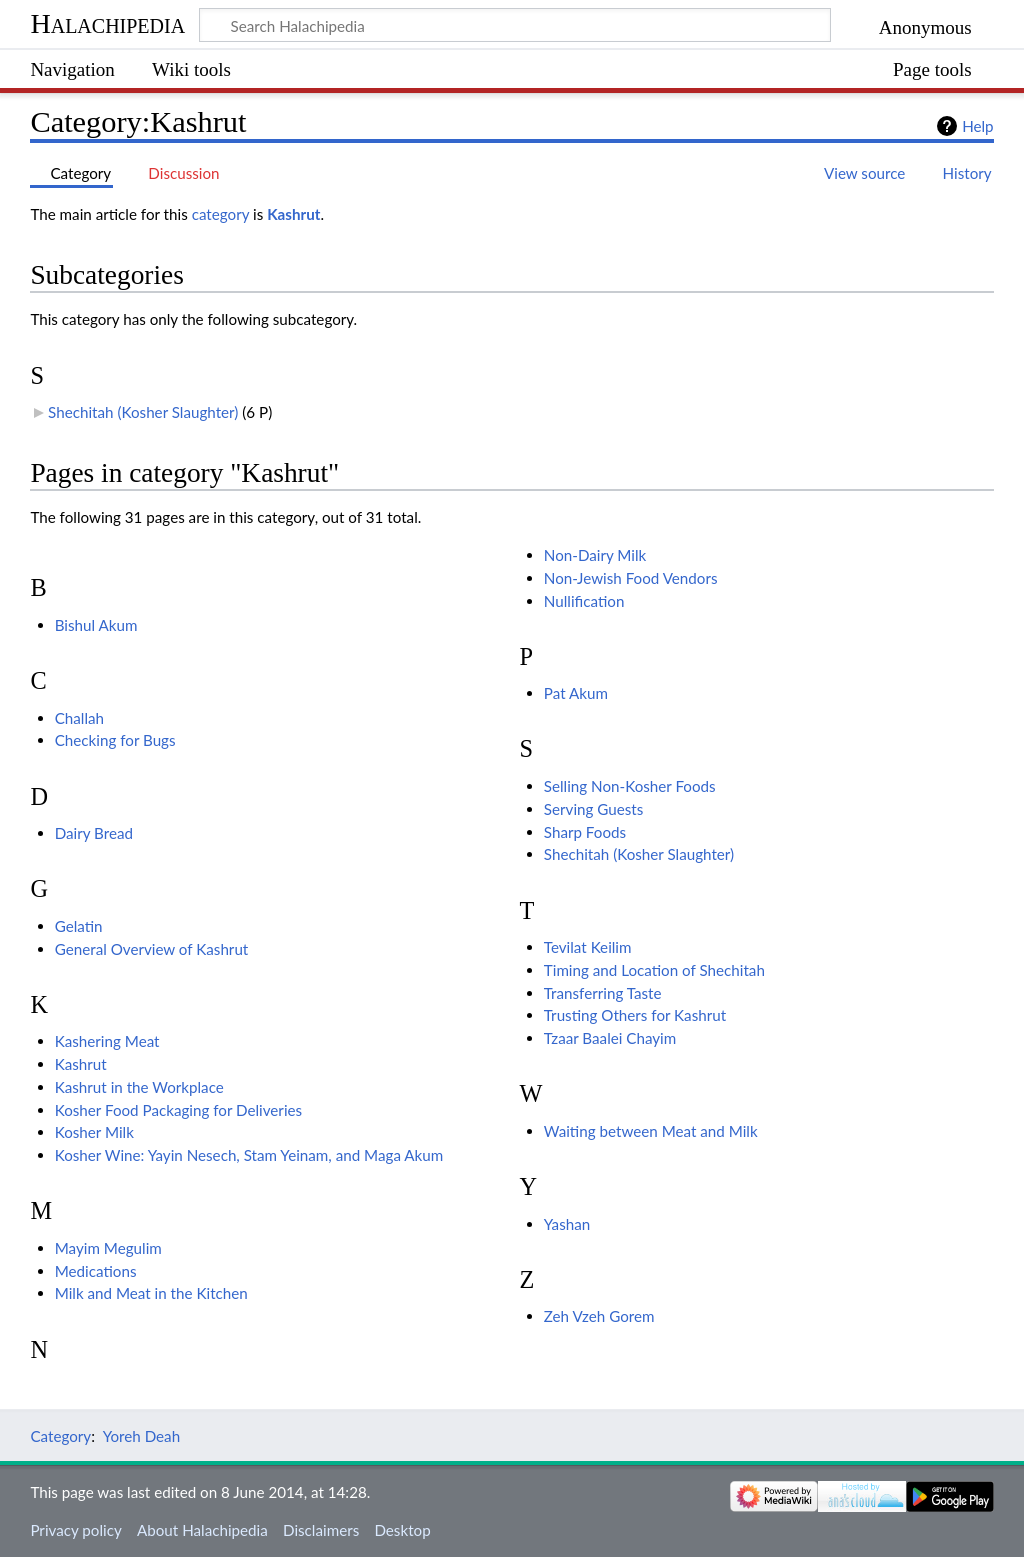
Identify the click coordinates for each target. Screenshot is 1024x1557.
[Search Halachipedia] (515, 25)
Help (977, 126)
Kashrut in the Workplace (139, 1087)
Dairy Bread (94, 833)
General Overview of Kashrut (152, 949)
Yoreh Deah (142, 1436)
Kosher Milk (94, 1132)
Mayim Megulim (108, 1248)
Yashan (567, 1224)
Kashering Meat (107, 1041)
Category (60, 1436)
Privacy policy (75, 1530)
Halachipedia (107, 23)
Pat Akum (576, 693)
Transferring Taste (603, 993)
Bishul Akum (96, 625)
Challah (79, 718)
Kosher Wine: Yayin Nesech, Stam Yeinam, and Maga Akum (249, 1155)
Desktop (402, 1530)
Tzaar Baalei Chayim (610, 1038)
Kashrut (293, 214)
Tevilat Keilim (588, 947)
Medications (96, 1271)
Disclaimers (321, 1530)
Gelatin (79, 926)
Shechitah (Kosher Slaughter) (143, 412)
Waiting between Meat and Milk (651, 1131)
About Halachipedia (202, 1530)
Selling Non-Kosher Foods (630, 786)
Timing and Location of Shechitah (654, 970)
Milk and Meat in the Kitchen (151, 1293)
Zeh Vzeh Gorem (599, 1316)
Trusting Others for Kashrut (635, 1015)
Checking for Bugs (115, 740)
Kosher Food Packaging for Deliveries (178, 1110)
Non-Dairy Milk (595, 555)
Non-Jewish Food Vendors (631, 578)
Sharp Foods (585, 832)
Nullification (584, 601)
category (221, 214)
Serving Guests (594, 809)
